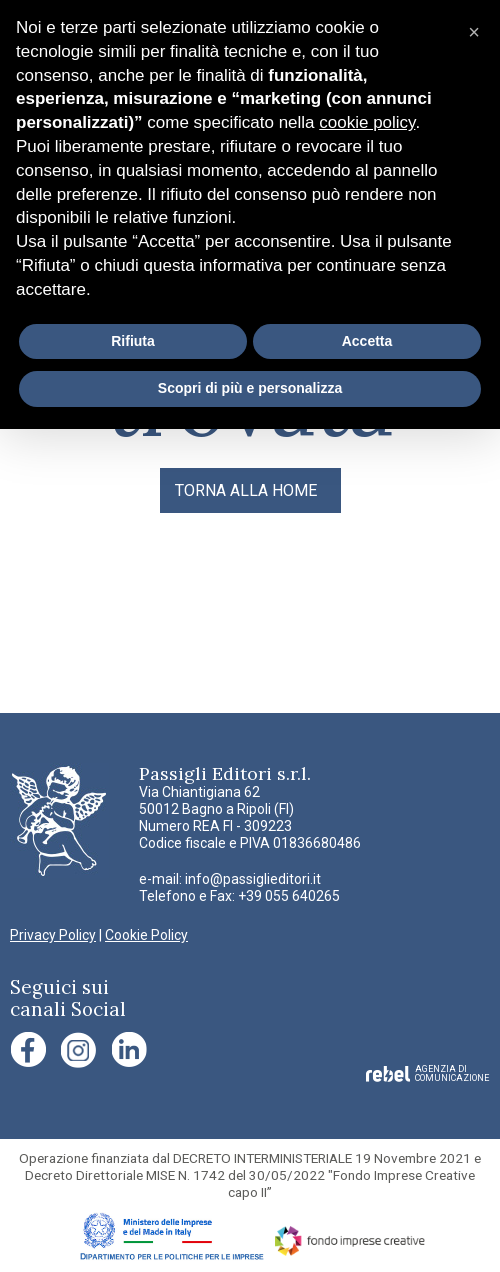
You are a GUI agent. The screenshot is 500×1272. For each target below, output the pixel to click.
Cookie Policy (146, 935)
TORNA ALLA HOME (246, 490)
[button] (474, 32)
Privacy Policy (53, 935)
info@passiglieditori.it (253, 879)
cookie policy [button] (367, 122)
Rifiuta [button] (133, 341)
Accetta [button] (367, 341)
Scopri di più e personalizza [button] (250, 388)
